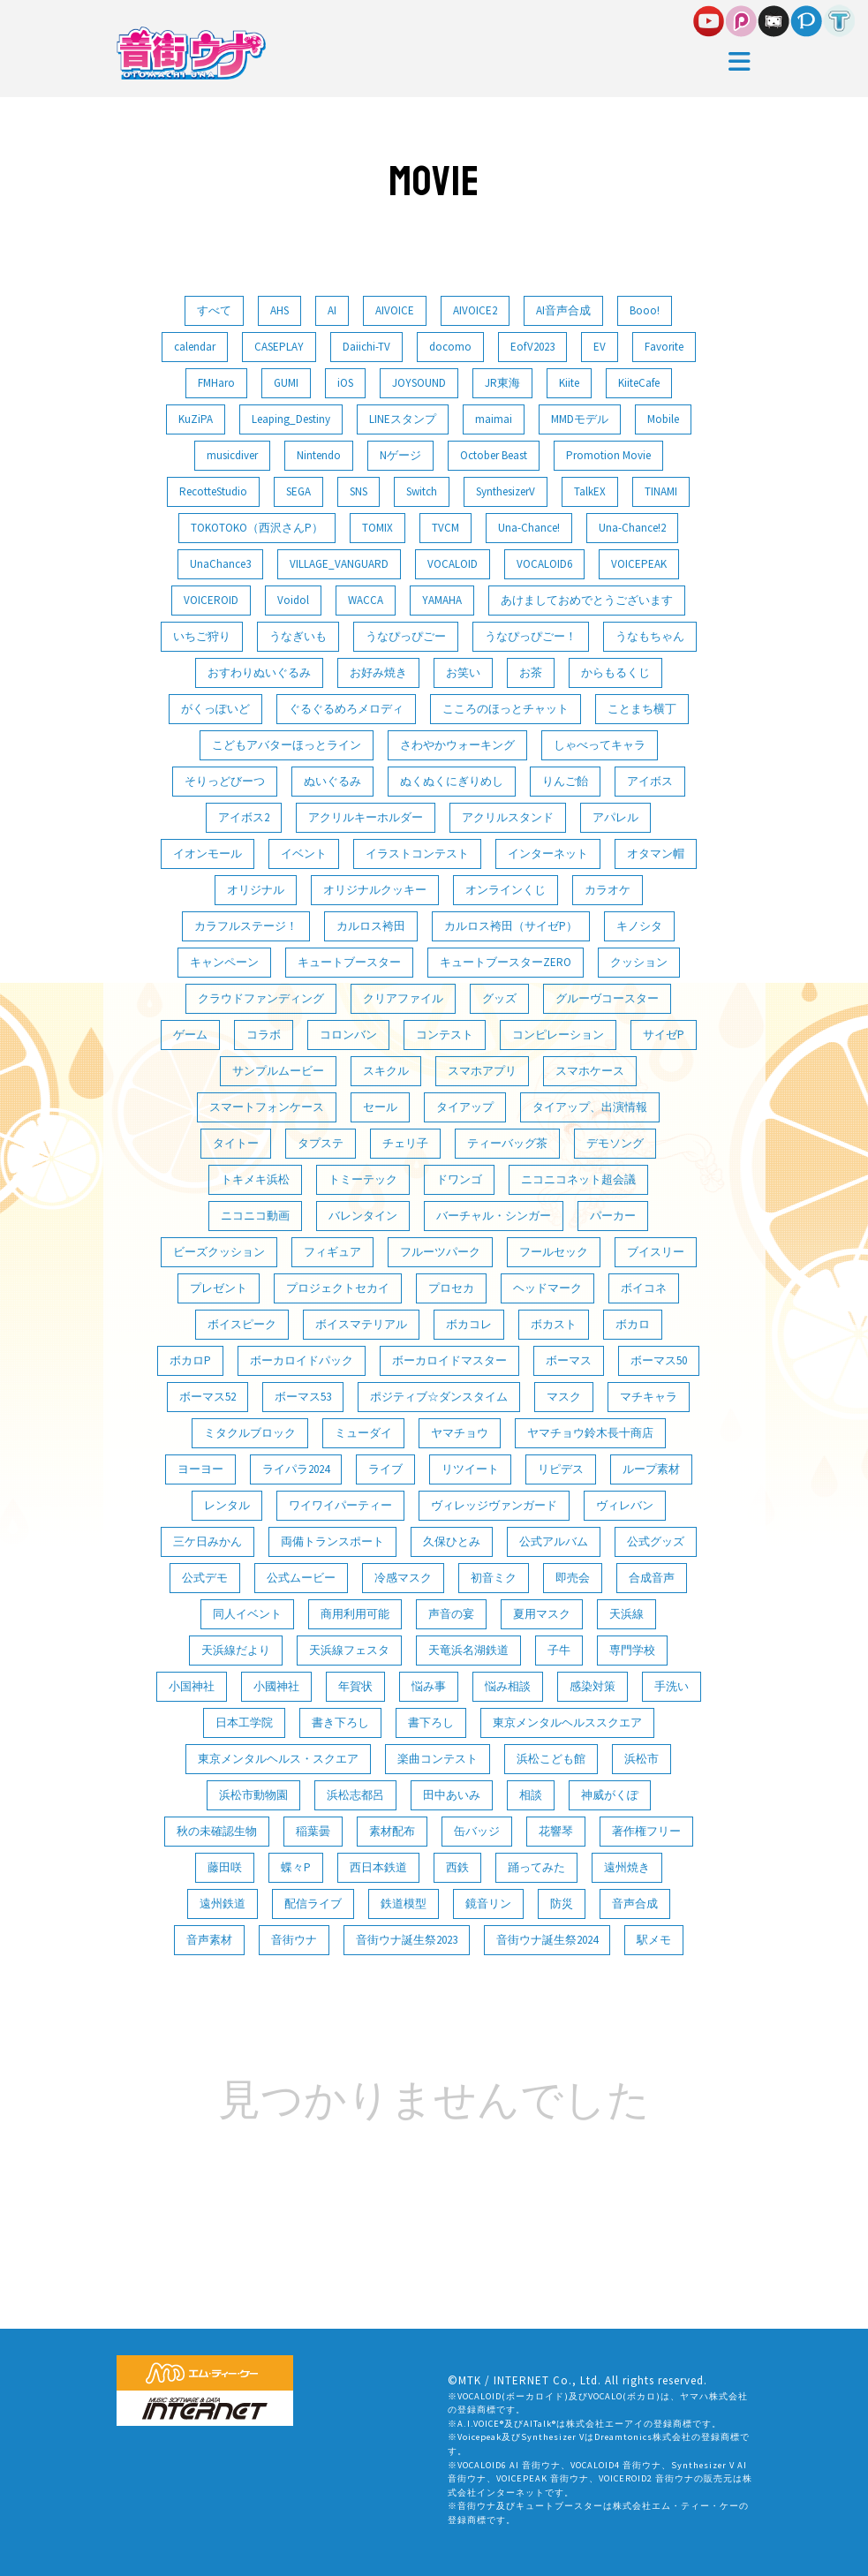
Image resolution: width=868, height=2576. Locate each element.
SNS (358, 491)
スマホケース (589, 1070)
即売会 (572, 1577)
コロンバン (348, 1034)
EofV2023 (532, 346)
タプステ (320, 1143)
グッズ (499, 998)
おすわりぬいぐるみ (259, 672)
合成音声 (652, 1577)
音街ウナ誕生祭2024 (547, 1939)
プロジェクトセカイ (337, 1288)
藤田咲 (225, 1867)
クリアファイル (403, 998)
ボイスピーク (242, 1324)
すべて (214, 310)
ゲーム (190, 1034)
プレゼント (218, 1288)
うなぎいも (298, 636)
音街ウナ (294, 1939)
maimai (493, 419)
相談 (530, 1794)
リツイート (470, 1469)
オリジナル (255, 889)
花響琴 (556, 1831)
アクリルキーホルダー (365, 817)
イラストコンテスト (417, 853)
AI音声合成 (563, 310)
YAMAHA (442, 600)
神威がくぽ (609, 1794)
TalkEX (590, 491)
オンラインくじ (505, 889)
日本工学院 (244, 1722)
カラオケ (607, 889)
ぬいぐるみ (332, 781)
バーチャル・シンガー (493, 1215)
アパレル (615, 817)
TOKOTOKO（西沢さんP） (257, 527)
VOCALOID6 (544, 563)
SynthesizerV (505, 491)
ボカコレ (469, 1324)
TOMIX (377, 527)
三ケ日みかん (207, 1541)
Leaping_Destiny (291, 419)
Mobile (663, 419)
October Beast (493, 455)
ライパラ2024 (295, 1469)
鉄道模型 (403, 1903)
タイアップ (465, 1106)
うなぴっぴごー (406, 636)
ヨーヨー (200, 1469)
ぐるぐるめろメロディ (346, 708)
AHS (279, 310)
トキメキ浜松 (255, 1179)
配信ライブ (313, 1903)
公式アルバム (553, 1541)
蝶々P (296, 1867)
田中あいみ (451, 1794)
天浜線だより (235, 1650)
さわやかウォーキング (457, 744)
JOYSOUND (419, 382)
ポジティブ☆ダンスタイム (439, 1396)
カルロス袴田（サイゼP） (510, 925)
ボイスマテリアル (361, 1324)
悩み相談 (508, 1686)
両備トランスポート (332, 1541)
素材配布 (392, 1831)
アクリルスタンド (508, 817)
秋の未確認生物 (217, 1831)
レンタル (227, 1505)
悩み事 (428, 1686)
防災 (561, 1903)
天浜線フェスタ (349, 1650)
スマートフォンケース (266, 1106)
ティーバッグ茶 (507, 1143)
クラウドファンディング (261, 998)
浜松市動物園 (253, 1794)
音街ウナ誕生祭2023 (406, 1939)
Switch (421, 491)
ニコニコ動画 (255, 1215)
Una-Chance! (529, 527)
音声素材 (209, 1939)
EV (599, 346)
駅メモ (654, 1939)
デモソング (615, 1143)
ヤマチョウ (459, 1432)
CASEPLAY (279, 346)
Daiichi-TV (366, 346)
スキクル (386, 1070)
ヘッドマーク (547, 1288)
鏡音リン (488, 1903)
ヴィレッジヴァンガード (494, 1505)
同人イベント (247, 1613)
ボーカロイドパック (301, 1360)
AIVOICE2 (475, 310)
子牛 (558, 1650)
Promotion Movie (608, 455)
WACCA (365, 600)
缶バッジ (477, 1831)
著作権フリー (646, 1831)
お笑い (463, 672)
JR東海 (502, 382)
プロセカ (451, 1288)
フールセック (553, 1251)
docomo (450, 346)
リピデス (561, 1469)
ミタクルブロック (250, 1432)
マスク (564, 1396)
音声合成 (635, 1903)
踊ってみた (536, 1867)
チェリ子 (405, 1143)
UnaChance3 (220, 563)
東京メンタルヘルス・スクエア (278, 1758)
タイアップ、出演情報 (589, 1106)
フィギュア (332, 1251)
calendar (194, 346)
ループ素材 (651, 1469)
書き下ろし (340, 1722)
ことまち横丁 (642, 708)
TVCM (445, 527)
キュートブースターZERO (505, 962)
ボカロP (190, 1360)
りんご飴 (565, 781)
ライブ (385, 1469)
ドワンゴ (459, 1179)
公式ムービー (301, 1577)
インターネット (548, 853)
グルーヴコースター (607, 998)
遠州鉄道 (222, 1903)
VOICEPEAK (639, 563)
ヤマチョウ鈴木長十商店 (590, 1432)
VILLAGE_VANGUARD (339, 563)
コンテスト (444, 1034)
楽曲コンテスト (437, 1758)
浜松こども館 (551, 1758)
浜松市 (641, 1758)
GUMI (286, 382)
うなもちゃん (649, 636)
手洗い (671, 1686)
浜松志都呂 (355, 1794)
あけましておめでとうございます (587, 600)
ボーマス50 (658, 1360)
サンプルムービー (278, 1070)
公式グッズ (655, 1541)
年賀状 (355, 1686)
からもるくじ (615, 672)
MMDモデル (579, 419)
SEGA (298, 491)
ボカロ (632, 1324)
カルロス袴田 (370, 925)
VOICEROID (211, 600)
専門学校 (632, 1650)
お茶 (530, 672)
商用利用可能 (355, 1613)
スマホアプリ (482, 1070)
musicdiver (232, 455)
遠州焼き (627, 1867)
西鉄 (457, 1867)
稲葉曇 (313, 1831)
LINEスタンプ (402, 419)
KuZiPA (195, 419)
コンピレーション (558, 1034)
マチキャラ (648, 1396)
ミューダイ (363, 1432)
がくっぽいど (215, 708)
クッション (639, 962)
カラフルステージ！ (246, 925)
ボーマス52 (207, 1396)
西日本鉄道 (378, 1867)
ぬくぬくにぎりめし (451, 781)
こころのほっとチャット (505, 708)
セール (380, 1106)
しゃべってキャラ (599, 744)
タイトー (236, 1143)
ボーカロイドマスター (449, 1360)
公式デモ (205, 1577)
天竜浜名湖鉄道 (468, 1650)
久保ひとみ (451, 1541)
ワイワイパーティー (340, 1505)
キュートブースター (349, 962)
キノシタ (639, 925)
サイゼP (663, 1034)
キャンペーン (224, 962)
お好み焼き (378, 672)
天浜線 (626, 1613)
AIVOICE (394, 310)
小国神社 (192, 1686)
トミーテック (362, 1179)
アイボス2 (243, 817)
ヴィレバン (624, 1505)
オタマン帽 (655, 853)
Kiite (569, 382)
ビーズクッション (219, 1251)
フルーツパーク (440, 1251)
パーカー (613, 1215)
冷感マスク (403, 1577)
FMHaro (216, 382)
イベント (304, 853)
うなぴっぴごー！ (531, 636)
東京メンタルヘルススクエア (567, 1722)
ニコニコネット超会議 (578, 1179)
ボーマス (569, 1360)
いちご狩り (201, 636)
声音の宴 (451, 1613)
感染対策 (592, 1686)
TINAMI (661, 491)
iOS (345, 382)
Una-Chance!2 (632, 527)
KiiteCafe (639, 382)
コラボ (263, 1034)
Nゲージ (400, 455)
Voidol (293, 600)
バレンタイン (362, 1215)
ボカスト (554, 1324)
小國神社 (276, 1686)
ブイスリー (655, 1251)
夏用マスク (541, 1613)
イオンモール (207, 853)
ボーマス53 (303, 1396)
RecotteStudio (213, 491)
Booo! (645, 310)
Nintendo (319, 455)
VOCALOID (452, 563)
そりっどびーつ (225, 781)
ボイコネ (644, 1288)
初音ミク (494, 1577)
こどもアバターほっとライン (286, 744)
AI (332, 310)
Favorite (664, 346)
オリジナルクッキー (374, 889)
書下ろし (431, 1722)
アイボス (650, 781)
